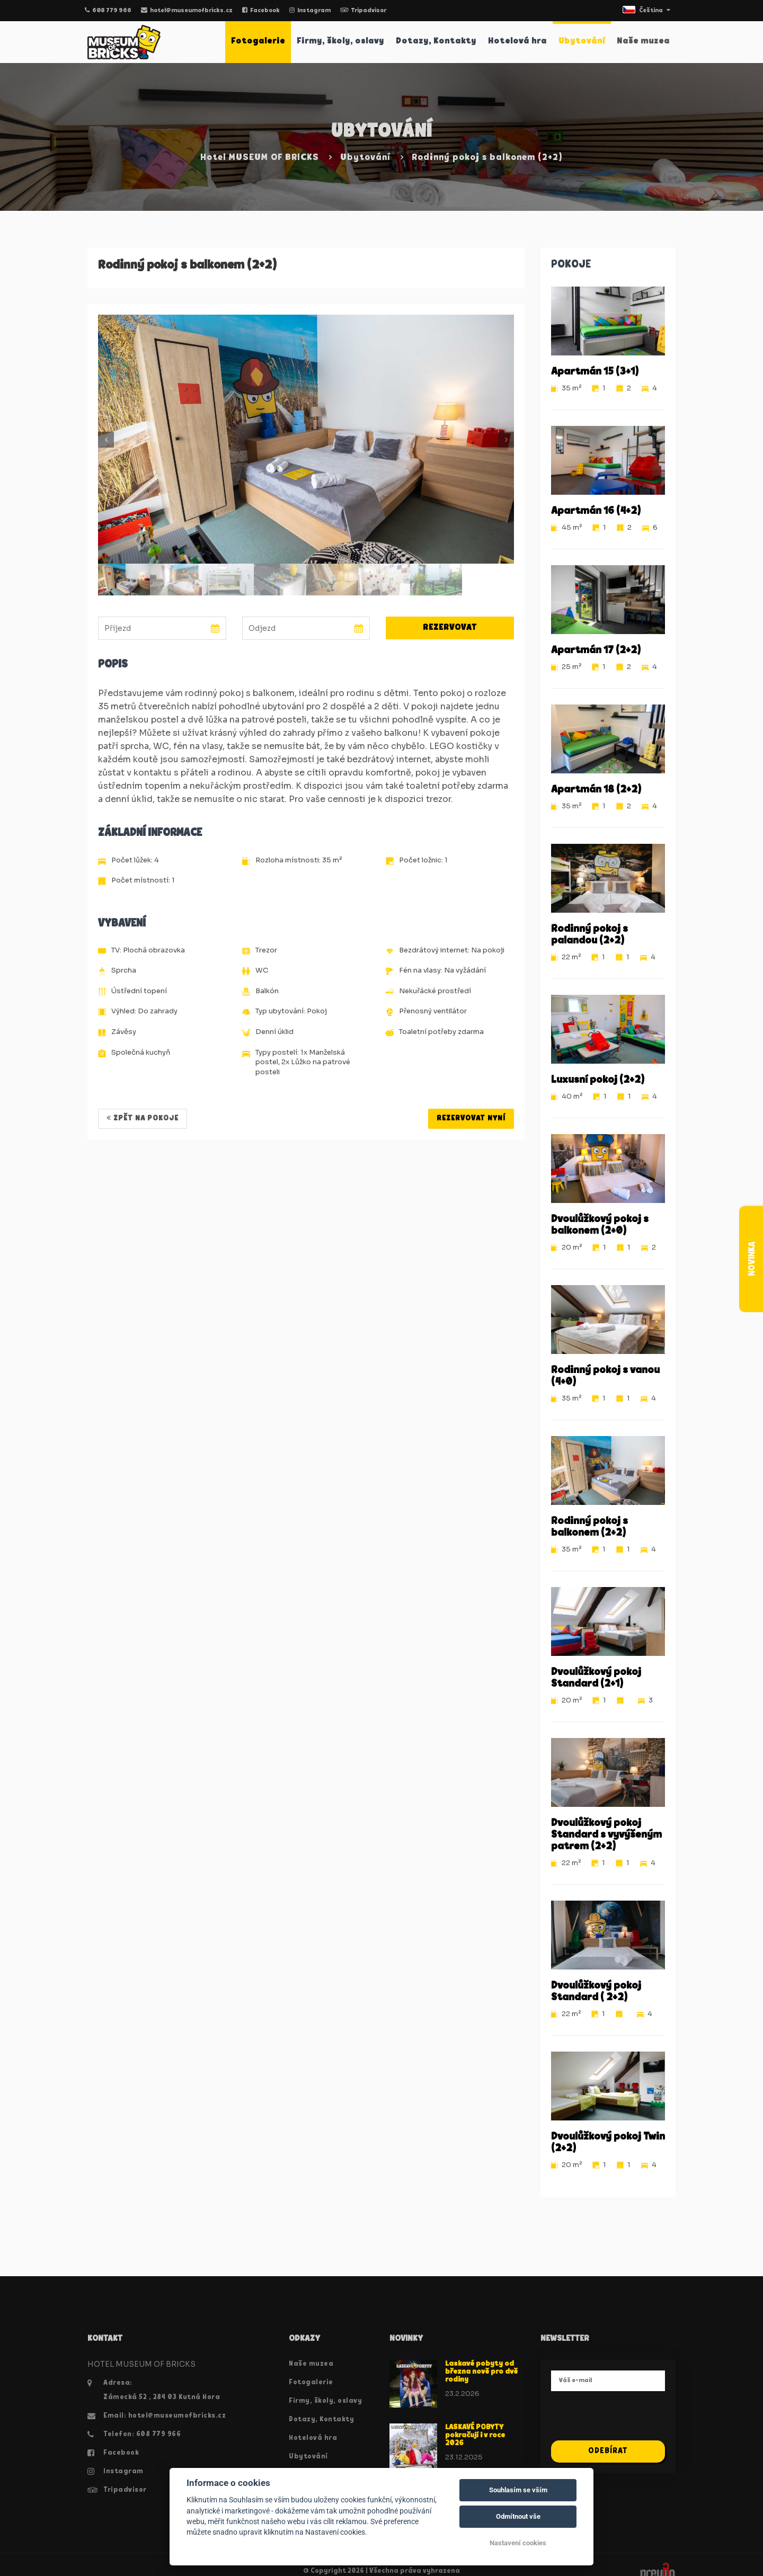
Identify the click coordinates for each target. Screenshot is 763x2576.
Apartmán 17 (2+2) (596, 650)
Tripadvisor (363, 10)
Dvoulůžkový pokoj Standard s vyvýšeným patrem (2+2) (606, 1835)
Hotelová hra (517, 41)
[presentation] (631, 2419)
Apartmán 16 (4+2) (596, 511)
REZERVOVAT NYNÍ (471, 1118)
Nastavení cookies (518, 2543)
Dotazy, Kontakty (436, 41)
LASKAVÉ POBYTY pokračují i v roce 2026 (475, 2435)
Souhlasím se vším (518, 2490)
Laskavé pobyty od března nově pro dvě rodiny (481, 2372)
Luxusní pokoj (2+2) (597, 1080)
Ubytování (581, 41)
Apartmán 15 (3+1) (594, 372)
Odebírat (608, 2451)
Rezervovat (450, 627)
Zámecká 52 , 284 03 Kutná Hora (161, 2397)
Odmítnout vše (518, 2516)
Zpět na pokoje (143, 1118)
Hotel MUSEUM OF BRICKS (259, 158)
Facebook (261, 10)
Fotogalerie (258, 41)
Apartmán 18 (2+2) (596, 790)
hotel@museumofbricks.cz (187, 10)
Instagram (310, 10)
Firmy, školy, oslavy (340, 41)
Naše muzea (643, 41)
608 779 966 (108, 10)
